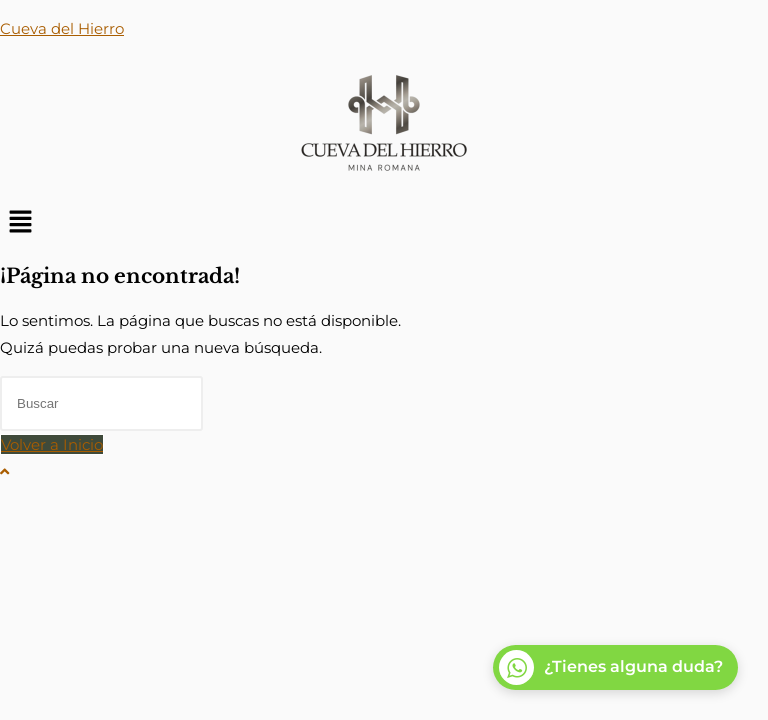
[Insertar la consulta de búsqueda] (101, 403)
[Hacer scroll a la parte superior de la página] (4, 471)
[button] (384, 223)
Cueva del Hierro (62, 28)
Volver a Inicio (52, 444)
